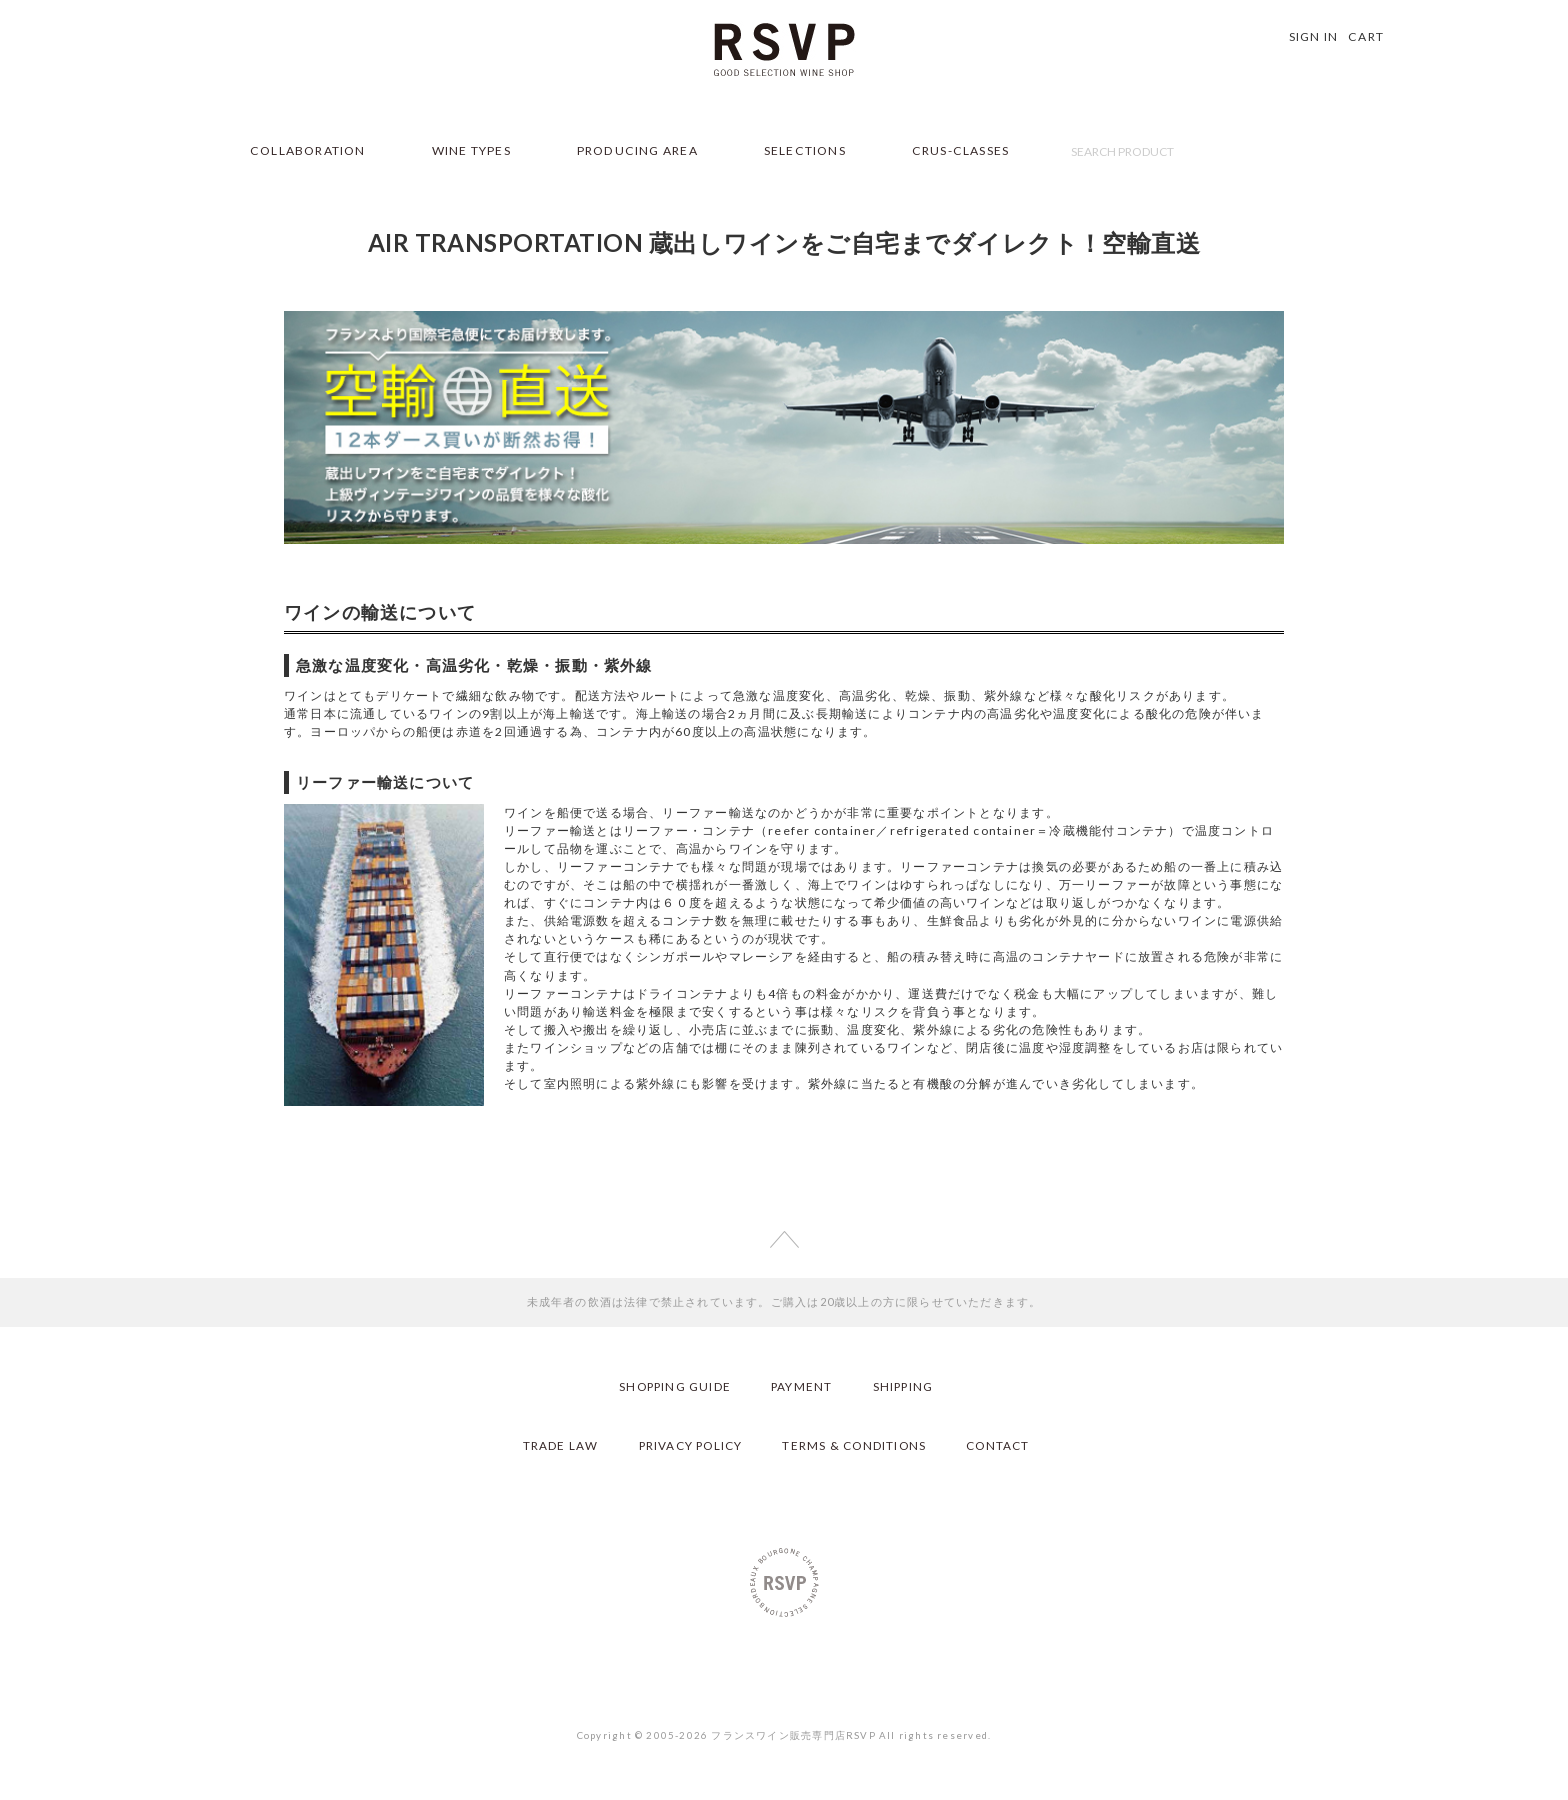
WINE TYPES (471, 150)
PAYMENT (803, 1385)
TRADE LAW (555, 1444)
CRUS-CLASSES (961, 150)
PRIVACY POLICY (687, 1444)
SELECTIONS (805, 150)
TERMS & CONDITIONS (855, 1444)
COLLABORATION (308, 150)
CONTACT (1002, 1444)
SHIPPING (905, 1385)
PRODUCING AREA (637, 150)
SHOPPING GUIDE (674, 1385)
